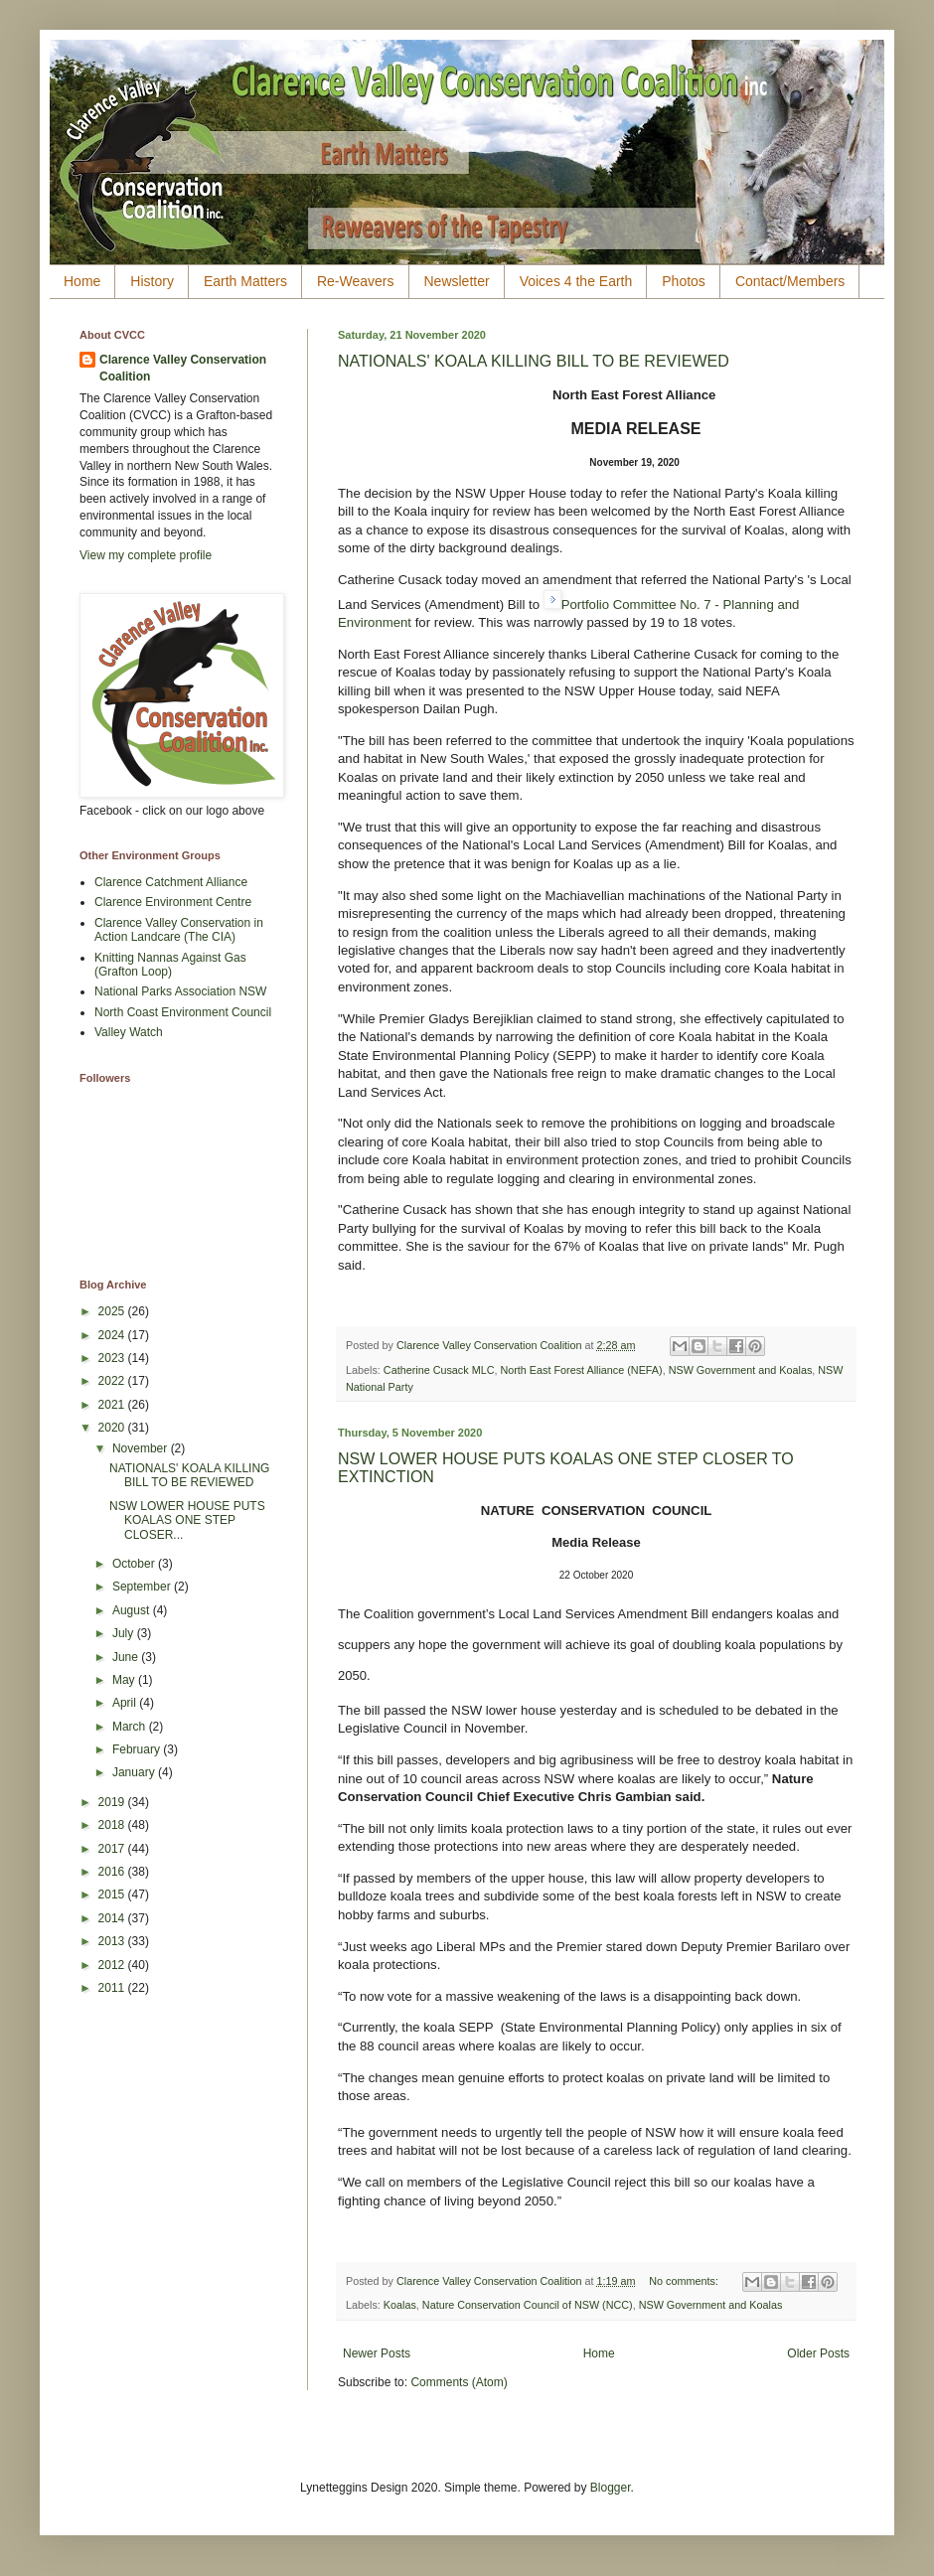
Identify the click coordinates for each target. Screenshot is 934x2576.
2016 (113, 1872)
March (130, 1727)
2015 (113, 1894)
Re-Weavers (355, 281)
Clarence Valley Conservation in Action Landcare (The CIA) (178, 930)
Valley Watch (128, 1032)
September (143, 1586)
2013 (113, 1941)
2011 (113, 1988)
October (135, 1564)
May (125, 1680)
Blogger (610, 2488)
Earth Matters (245, 281)
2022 (113, 1381)
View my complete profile (145, 555)
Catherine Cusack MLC (439, 1370)
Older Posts (818, 2353)
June (126, 1657)
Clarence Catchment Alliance (170, 882)
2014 (113, 1918)
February (137, 1749)
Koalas (400, 2305)
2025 (113, 1311)
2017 (113, 1849)
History (152, 281)
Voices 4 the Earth (576, 281)
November (141, 1448)
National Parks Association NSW (180, 991)
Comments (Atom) (458, 2382)
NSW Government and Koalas (741, 1370)
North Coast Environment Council (182, 1012)
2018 (113, 1825)
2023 (113, 1358)
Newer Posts (376, 2353)
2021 (113, 1405)
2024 (113, 1335)
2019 (113, 1802)
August (132, 1610)
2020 (113, 1428)
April (125, 1703)
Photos (683, 281)
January (135, 1772)
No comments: (685, 2281)
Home (82, 281)
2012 (113, 1965)
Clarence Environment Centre (172, 902)
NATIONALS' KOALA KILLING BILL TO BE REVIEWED (533, 361)
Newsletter (457, 281)
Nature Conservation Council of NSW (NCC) (527, 2305)
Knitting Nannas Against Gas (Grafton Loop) (170, 965)
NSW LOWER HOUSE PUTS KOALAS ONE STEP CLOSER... (187, 1520)
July (124, 1633)
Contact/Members (790, 281)
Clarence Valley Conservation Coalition (182, 368)
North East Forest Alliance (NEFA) (581, 1370)
